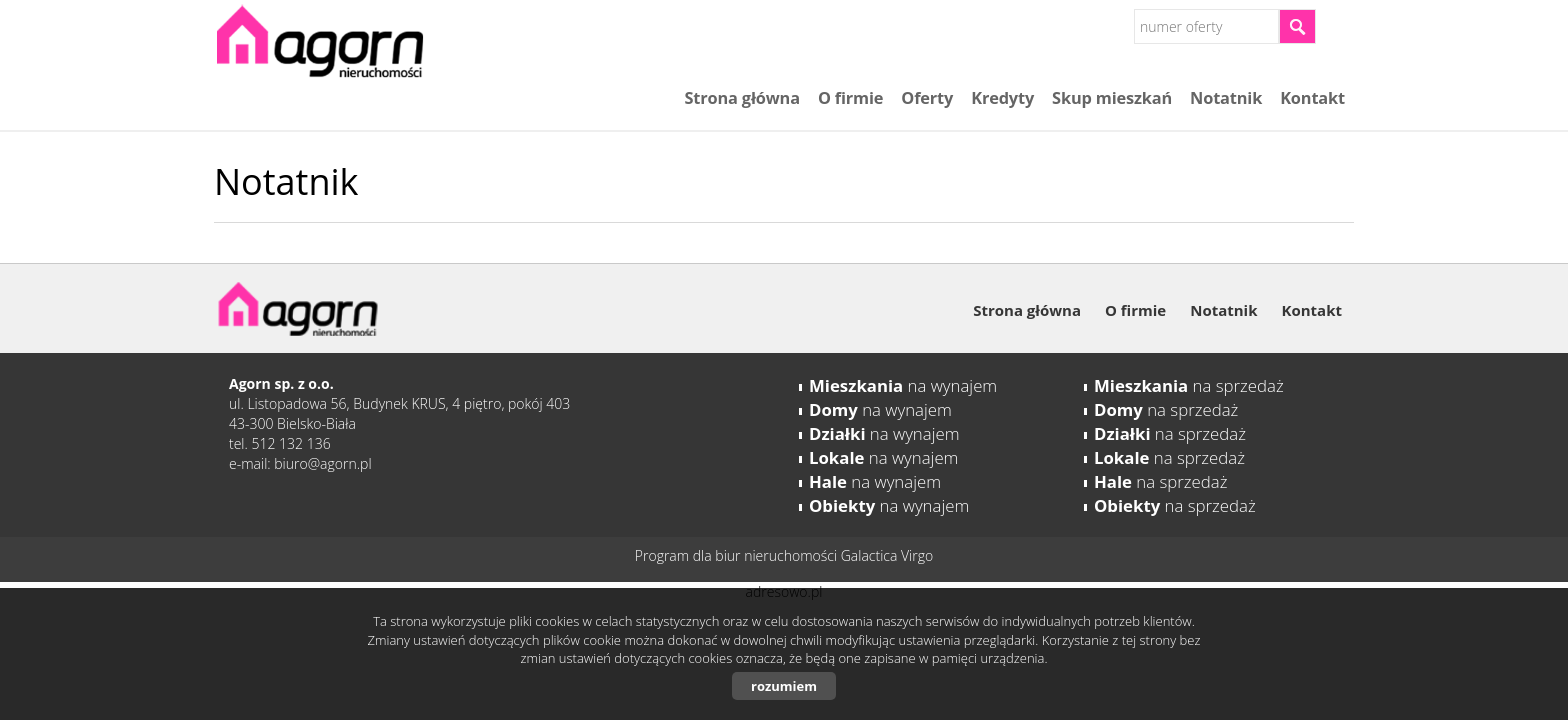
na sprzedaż (1189, 385)
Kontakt (1312, 98)
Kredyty (1002, 98)
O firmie (850, 98)
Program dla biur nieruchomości (738, 555)
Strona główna (741, 98)
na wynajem (903, 385)
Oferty (927, 98)
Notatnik (1226, 98)
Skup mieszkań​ (1112, 98)
